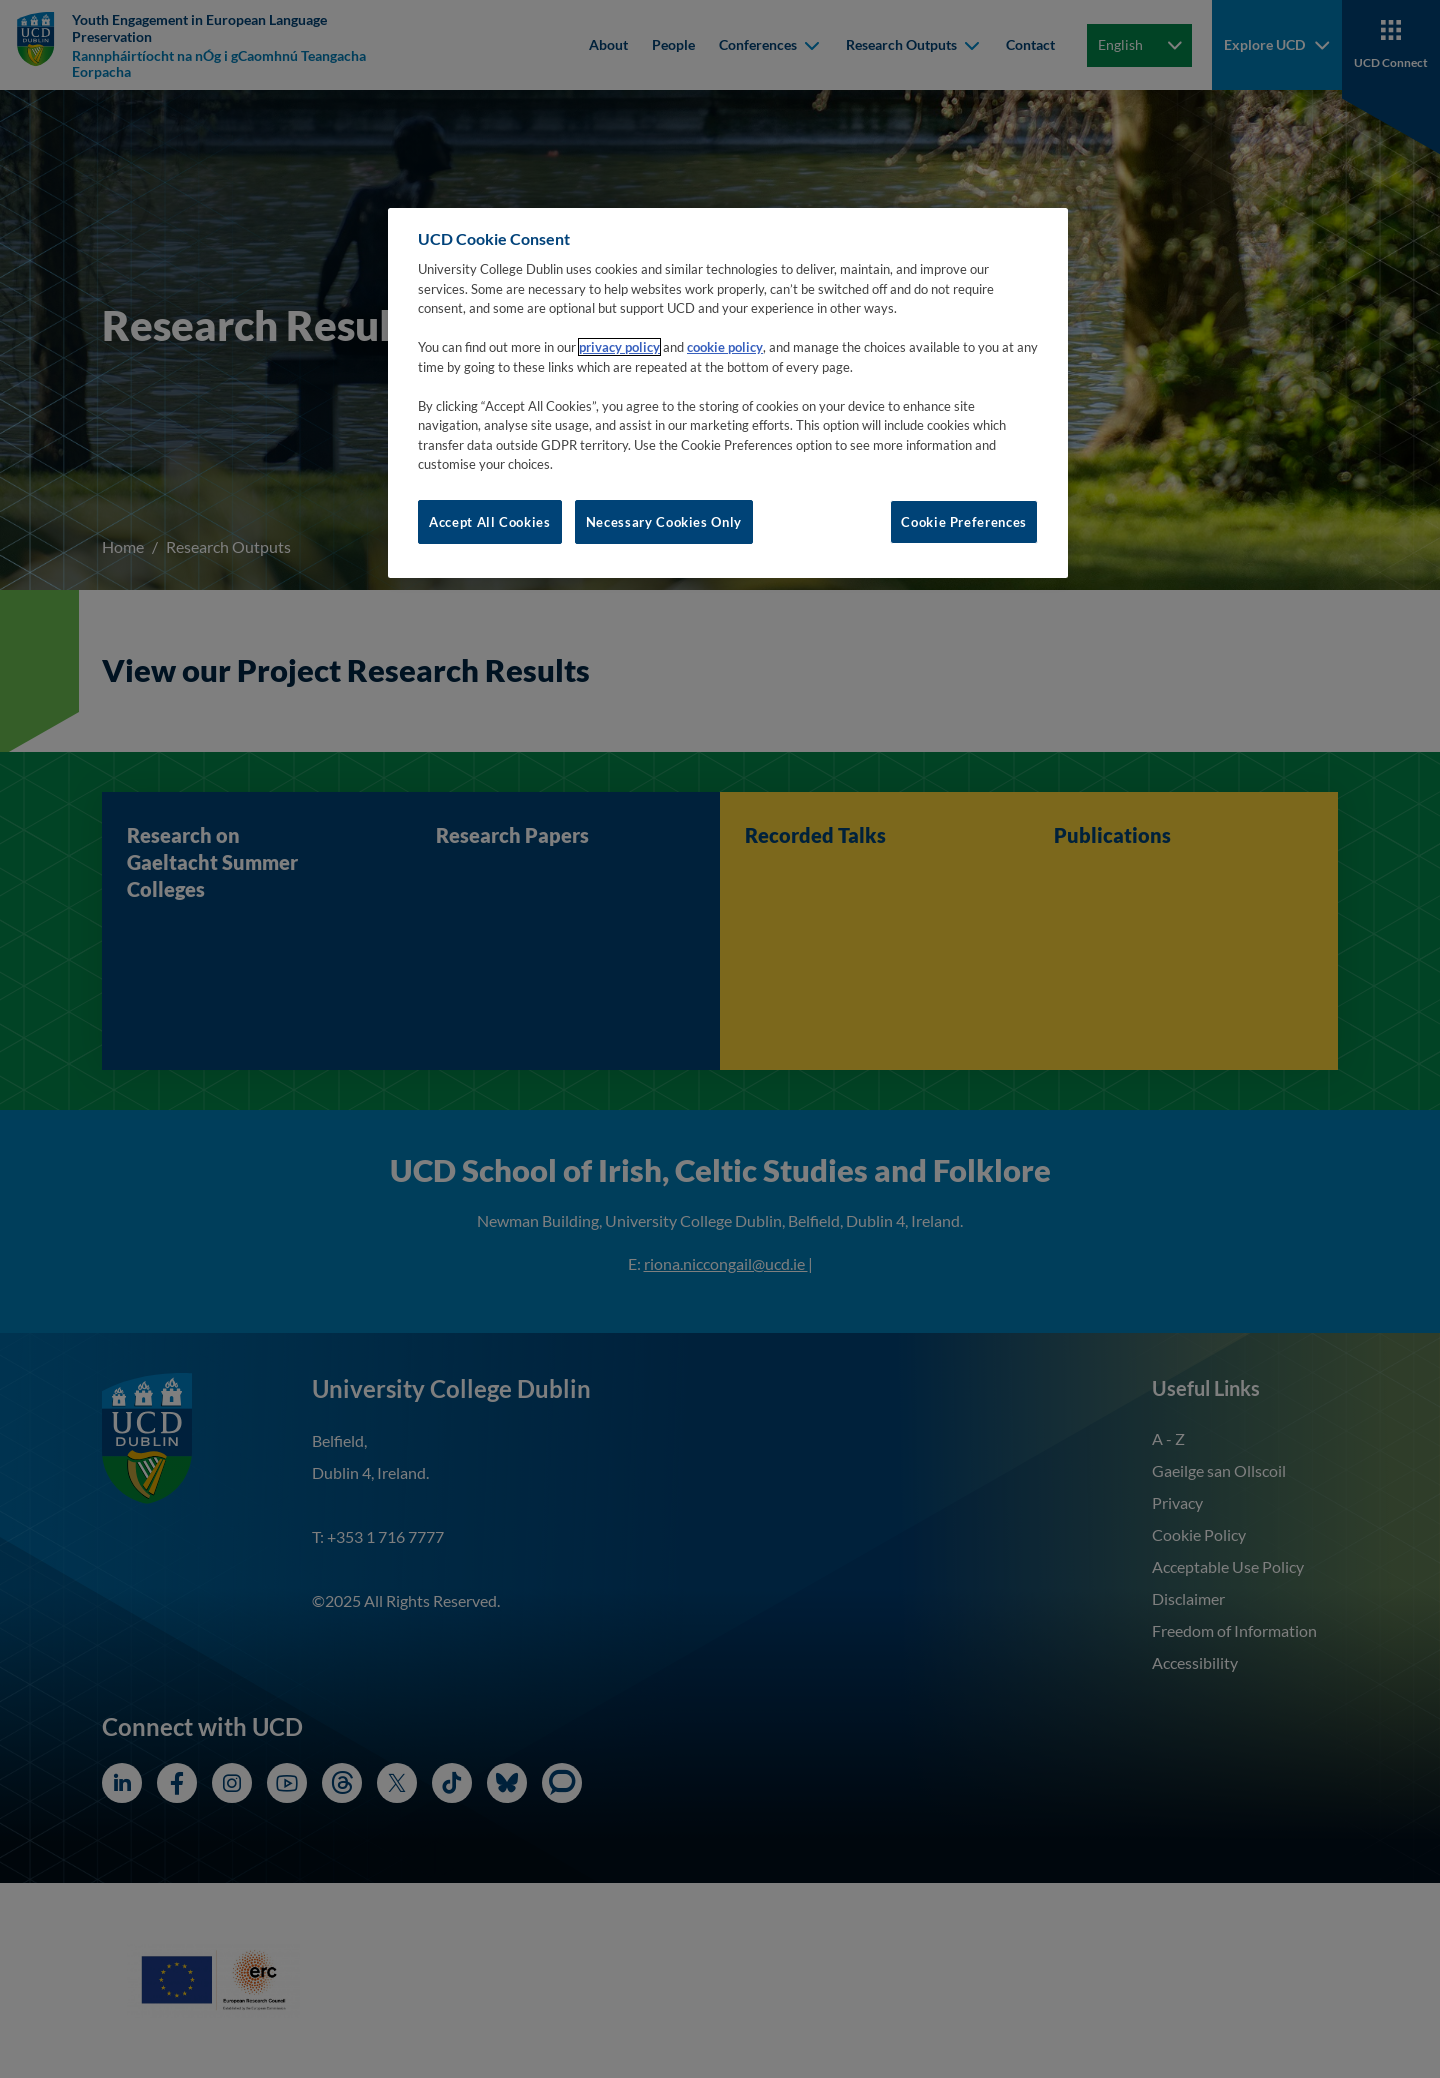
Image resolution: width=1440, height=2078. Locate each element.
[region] (728, 393)
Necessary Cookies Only (664, 522)
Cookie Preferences (964, 522)
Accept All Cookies (490, 522)
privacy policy (619, 347)
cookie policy (725, 347)
